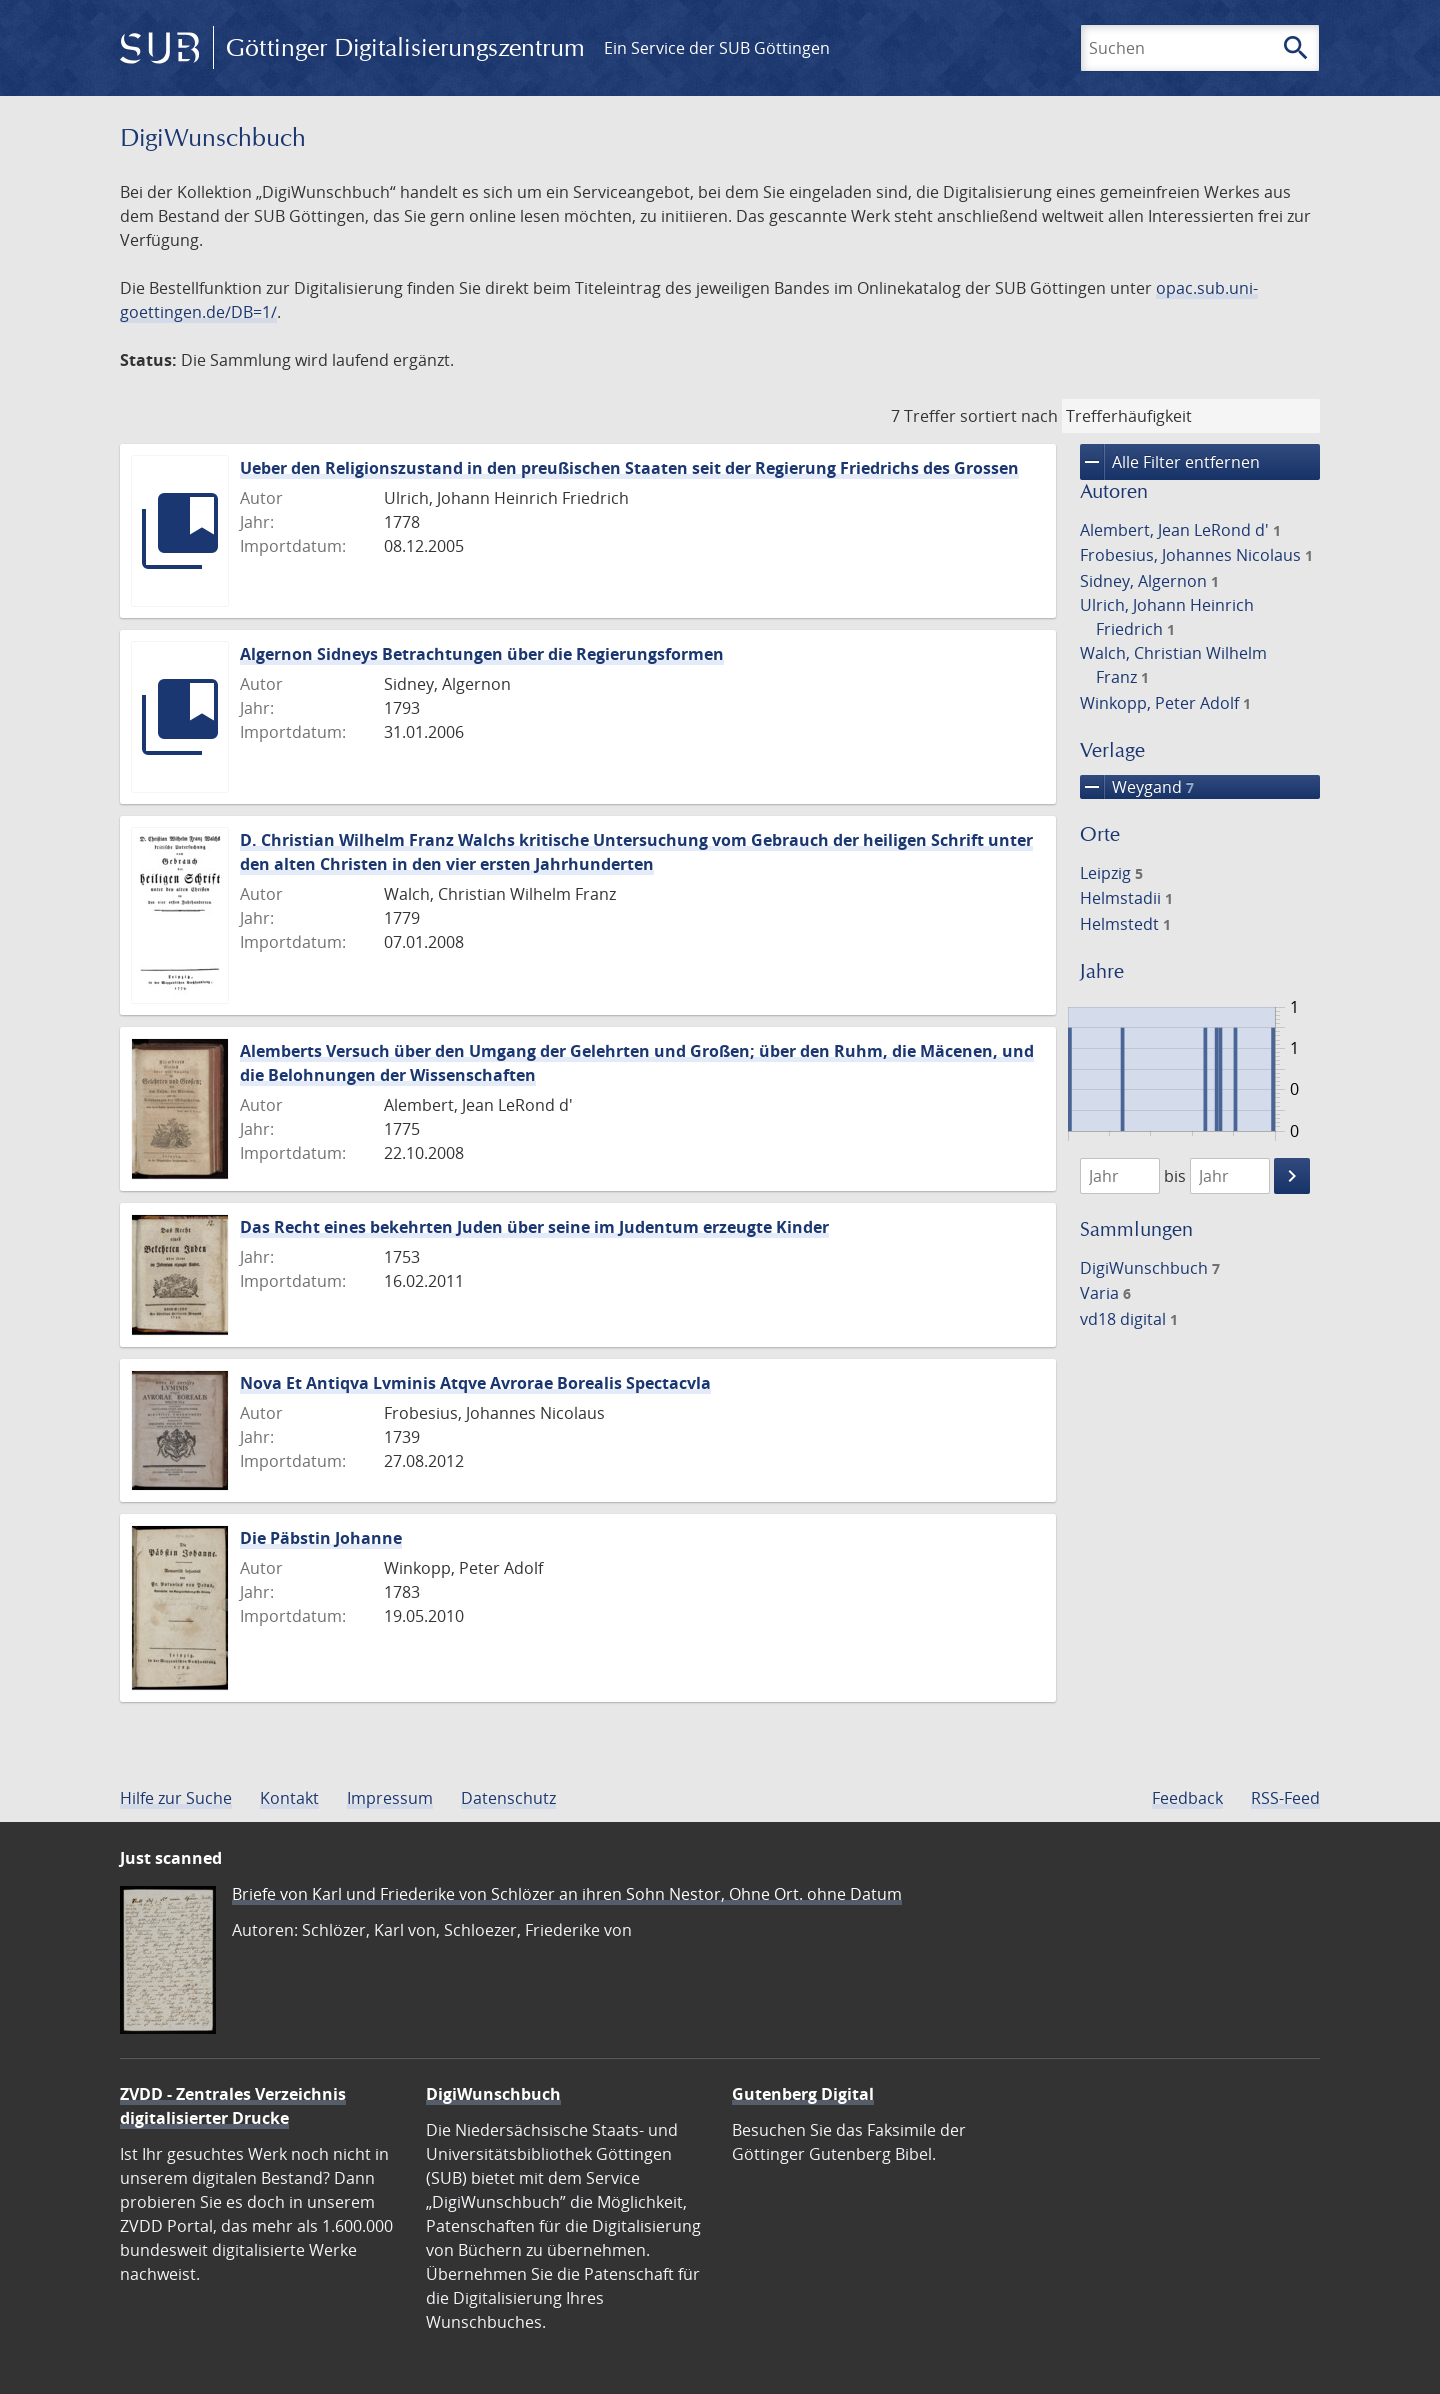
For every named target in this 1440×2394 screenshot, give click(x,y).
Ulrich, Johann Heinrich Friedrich (1167, 617)
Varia (1105, 1293)
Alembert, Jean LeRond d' (1180, 530)
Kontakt (289, 1798)
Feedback (1187, 1798)
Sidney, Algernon (1149, 581)
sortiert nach (1009, 416)
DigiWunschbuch (1150, 1268)
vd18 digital (1129, 1319)
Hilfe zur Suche (176, 1798)
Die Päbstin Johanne (321, 1538)
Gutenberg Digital (803, 2094)
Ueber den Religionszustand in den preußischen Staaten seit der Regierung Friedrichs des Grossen (629, 468)
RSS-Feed (1285, 1798)
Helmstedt (1125, 924)
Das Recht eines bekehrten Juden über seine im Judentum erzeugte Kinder (534, 1227)
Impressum (390, 1798)
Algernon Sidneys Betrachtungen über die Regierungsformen (482, 654)
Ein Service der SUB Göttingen (717, 48)
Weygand (1137, 787)
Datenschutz (508, 1798)
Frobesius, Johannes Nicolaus (1196, 555)
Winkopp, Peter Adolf (1165, 703)
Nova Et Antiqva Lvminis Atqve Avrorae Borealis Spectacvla (475, 1383)
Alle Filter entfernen (1170, 462)
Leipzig (1111, 873)
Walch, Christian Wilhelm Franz (1173, 665)
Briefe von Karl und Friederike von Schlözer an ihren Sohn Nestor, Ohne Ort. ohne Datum (567, 1894)
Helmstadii (1126, 898)
